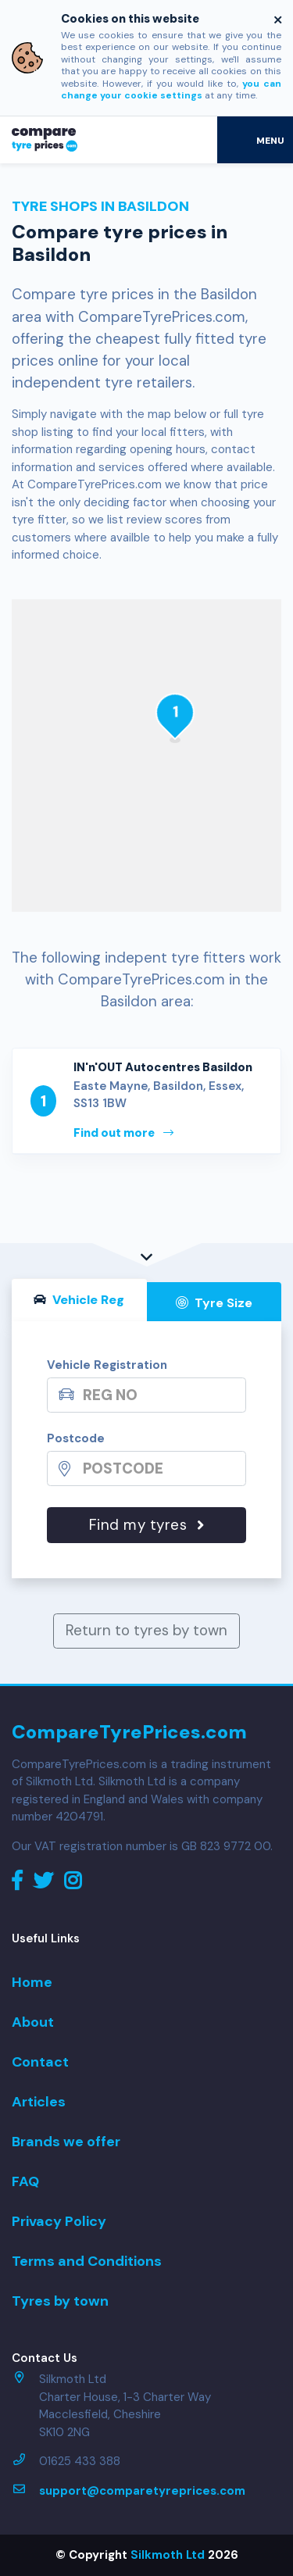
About (33, 2022)
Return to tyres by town (146, 1630)
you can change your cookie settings (171, 89)
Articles (39, 2101)
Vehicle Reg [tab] (79, 1300)
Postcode (76, 1438)
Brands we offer (66, 2141)
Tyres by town (60, 2301)
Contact (40, 2062)
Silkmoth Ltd (167, 2555)
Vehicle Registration (107, 1365)
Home (32, 1982)
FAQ (25, 2181)
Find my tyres (147, 1525)
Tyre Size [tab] (214, 1303)
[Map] (146, 755)
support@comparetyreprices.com (142, 2491)
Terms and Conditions (87, 2261)
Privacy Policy (59, 2221)
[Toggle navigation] (255, 139)
